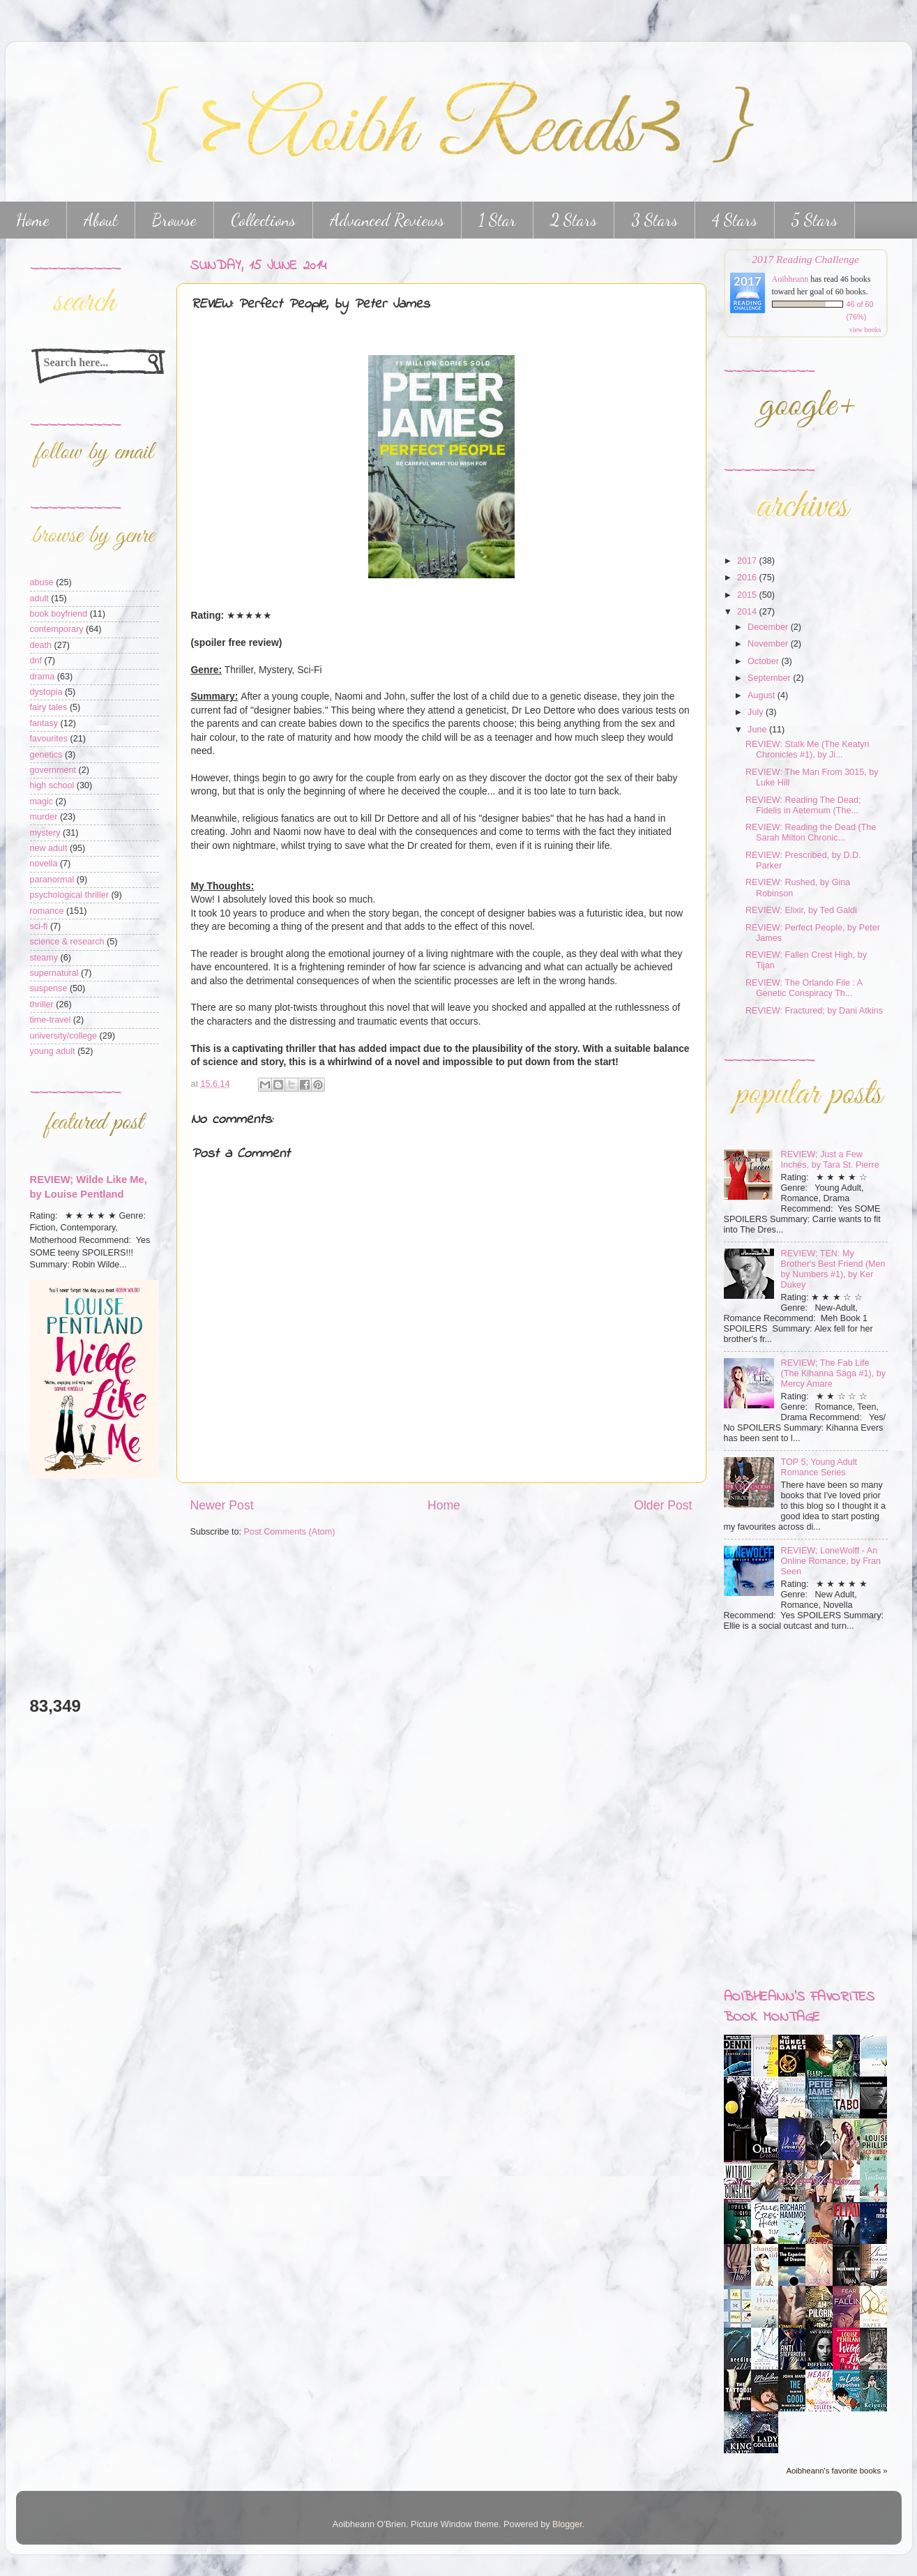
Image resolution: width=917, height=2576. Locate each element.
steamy (44, 958)
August (763, 695)
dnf (36, 660)
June (758, 730)
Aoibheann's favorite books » (836, 2470)
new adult (49, 848)
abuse (42, 582)
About (101, 220)
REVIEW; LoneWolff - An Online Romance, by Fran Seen (831, 1561)
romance (47, 911)
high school (52, 785)
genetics (46, 755)
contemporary (57, 629)
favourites (49, 739)
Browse (174, 220)
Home (443, 1505)
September (770, 678)
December (769, 627)
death (41, 645)
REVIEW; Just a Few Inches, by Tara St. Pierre (830, 1160)
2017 (748, 561)
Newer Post (222, 1505)
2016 (748, 577)
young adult (52, 1051)
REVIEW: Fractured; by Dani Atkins (814, 1011)
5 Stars (814, 220)
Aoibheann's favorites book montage (799, 2007)
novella (44, 863)
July (757, 712)
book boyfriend (59, 614)
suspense (49, 988)
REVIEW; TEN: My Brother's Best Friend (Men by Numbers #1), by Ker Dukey (833, 1269)
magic (42, 801)
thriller (42, 1004)
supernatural (54, 973)
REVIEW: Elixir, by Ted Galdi (801, 910)
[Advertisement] (72, 1587)
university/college (64, 1036)
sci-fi (39, 926)
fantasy (44, 723)
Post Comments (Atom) (289, 1532)
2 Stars (573, 220)
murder (44, 817)
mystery (45, 833)
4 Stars (734, 220)
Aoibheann (790, 279)
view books (865, 329)
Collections (263, 220)
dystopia (46, 692)
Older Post (663, 1505)
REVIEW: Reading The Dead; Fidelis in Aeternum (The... (803, 805)
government (53, 770)
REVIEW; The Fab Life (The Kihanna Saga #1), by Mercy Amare (833, 1373)
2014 (748, 612)
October (764, 661)
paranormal (52, 879)
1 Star (497, 220)
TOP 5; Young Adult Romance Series (819, 1467)
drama (42, 676)
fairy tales (49, 707)
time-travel (50, 1020)
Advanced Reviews (387, 220)
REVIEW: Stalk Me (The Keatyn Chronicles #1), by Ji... (807, 749)
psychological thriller (69, 895)
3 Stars (654, 220)
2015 (748, 595)
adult (39, 598)
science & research (67, 942)
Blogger (567, 2524)
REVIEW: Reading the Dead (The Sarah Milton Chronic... (810, 832)
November (769, 644)
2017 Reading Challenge (805, 259)
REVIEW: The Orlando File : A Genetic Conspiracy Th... (804, 988)
